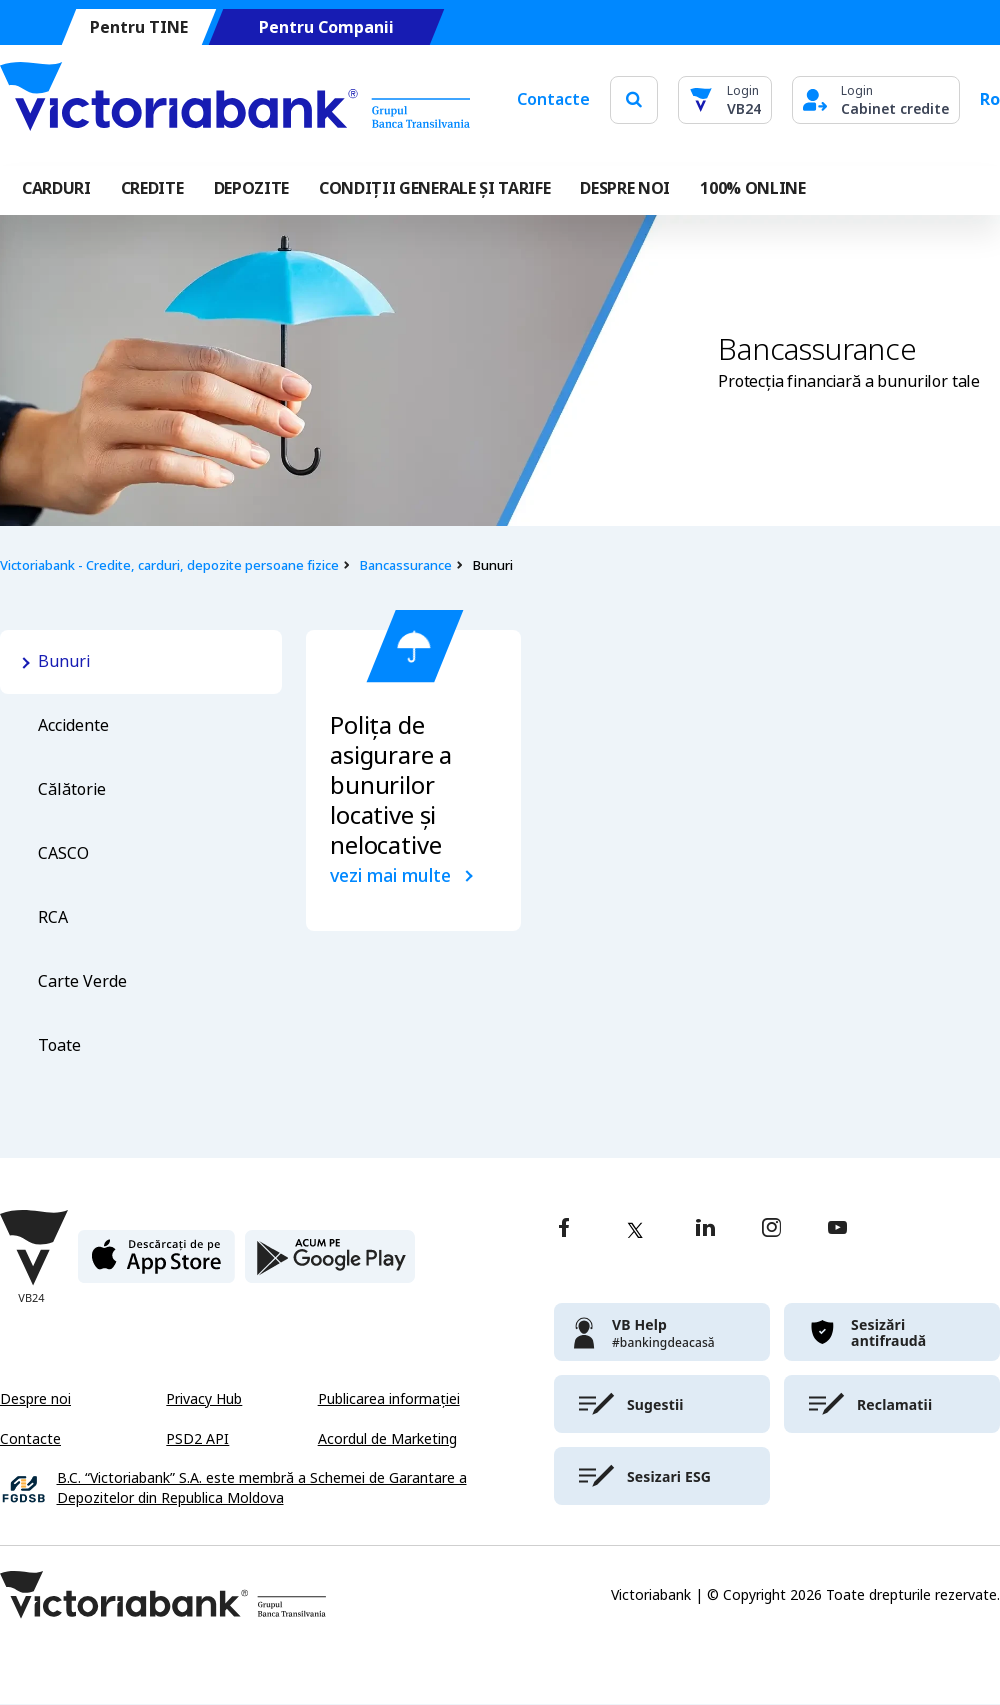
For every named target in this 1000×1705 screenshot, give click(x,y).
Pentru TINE (139, 27)
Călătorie (72, 789)
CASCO (63, 853)
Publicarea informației (389, 1399)
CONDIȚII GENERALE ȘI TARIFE (434, 188)
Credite (152, 188)
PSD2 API (197, 1439)
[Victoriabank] (235, 100)
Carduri (56, 188)
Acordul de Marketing (387, 1439)
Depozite (251, 188)
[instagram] (771, 1229)
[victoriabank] (662, 1332)
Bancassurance (405, 565)
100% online (752, 188)
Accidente (73, 725)
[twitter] (635, 1230)
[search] (634, 99)
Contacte (553, 99)
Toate (59, 1045)
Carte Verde (82, 981)
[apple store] (156, 1264)
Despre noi (35, 1399)
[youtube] (837, 1229)
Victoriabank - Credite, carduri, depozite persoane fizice (169, 565)
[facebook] (564, 1229)
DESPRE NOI (625, 188)
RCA (53, 917)
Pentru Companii (326, 27)
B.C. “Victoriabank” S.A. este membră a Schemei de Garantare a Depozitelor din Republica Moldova (262, 1488)
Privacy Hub (204, 1399)
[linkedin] (705, 1229)
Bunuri (64, 661)
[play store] (330, 1264)
